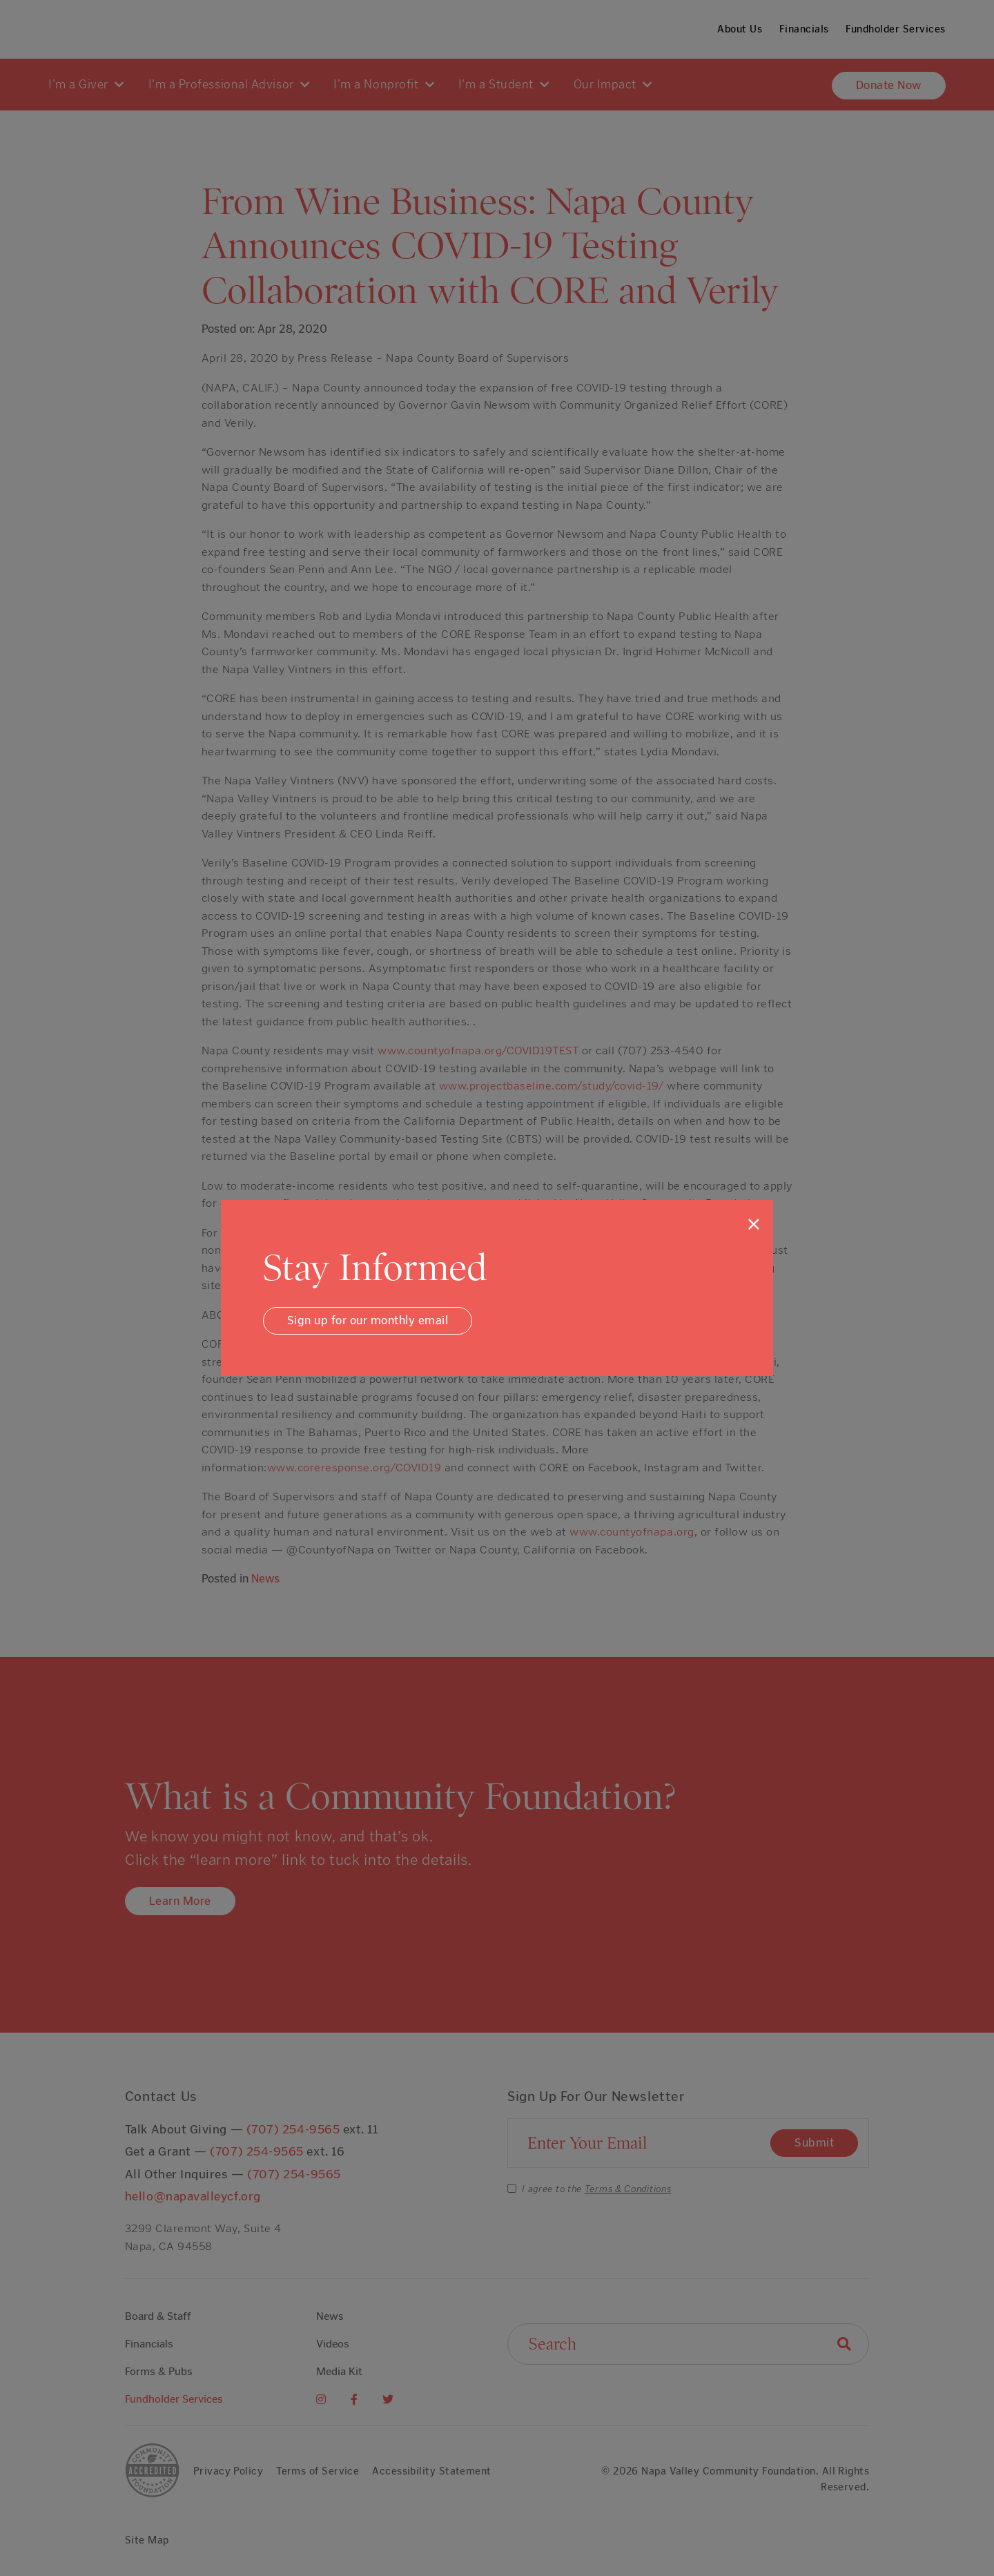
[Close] (753, 1224)
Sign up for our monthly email (368, 1320)
